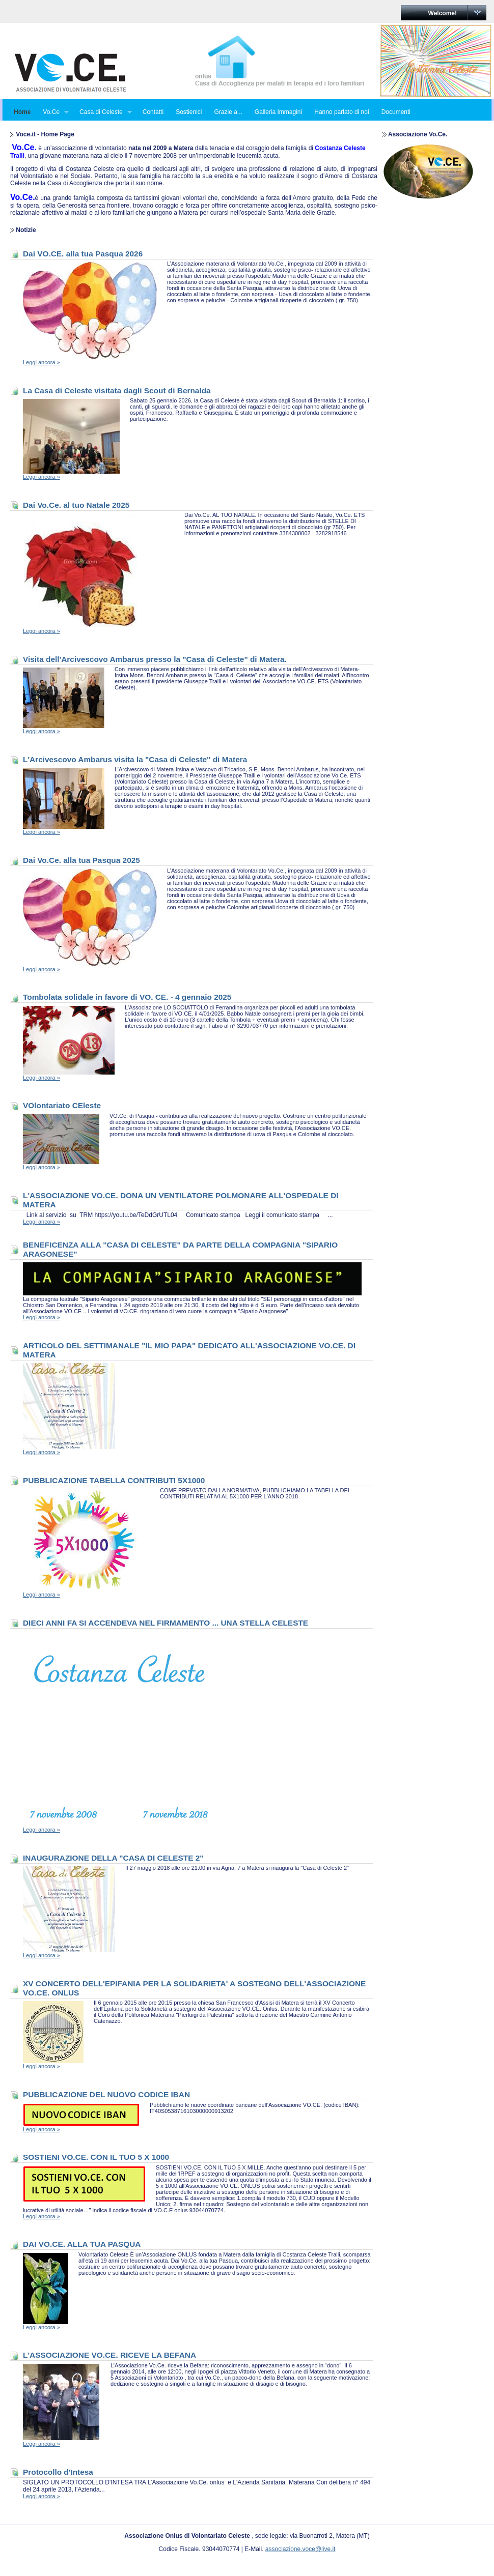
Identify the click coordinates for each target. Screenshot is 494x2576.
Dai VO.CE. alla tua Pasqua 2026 (83, 253)
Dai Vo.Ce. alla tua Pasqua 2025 (81, 860)
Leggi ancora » (41, 362)
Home (22, 111)
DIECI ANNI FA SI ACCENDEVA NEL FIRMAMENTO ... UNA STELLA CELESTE (165, 1622)
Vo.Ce (53, 112)
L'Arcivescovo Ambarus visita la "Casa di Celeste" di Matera (135, 759)
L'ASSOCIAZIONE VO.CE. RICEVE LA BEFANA (109, 2355)
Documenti (395, 111)
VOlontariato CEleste (62, 1105)
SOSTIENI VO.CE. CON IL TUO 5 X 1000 (96, 2157)
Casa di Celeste (102, 112)
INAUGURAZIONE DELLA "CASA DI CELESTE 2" (113, 1858)
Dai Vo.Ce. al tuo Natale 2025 (76, 505)
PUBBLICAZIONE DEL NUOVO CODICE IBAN (106, 2094)
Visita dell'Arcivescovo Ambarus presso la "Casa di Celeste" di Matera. (155, 659)
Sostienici (189, 111)
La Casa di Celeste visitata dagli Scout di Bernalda (117, 390)
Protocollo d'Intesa (58, 2472)
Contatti (153, 111)
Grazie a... (228, 111)
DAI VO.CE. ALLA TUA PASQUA (82, 2244)
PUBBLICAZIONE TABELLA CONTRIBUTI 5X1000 (114, 1480)
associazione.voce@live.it (300, 2549)
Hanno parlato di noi (341, 111)
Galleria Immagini (278, 111)
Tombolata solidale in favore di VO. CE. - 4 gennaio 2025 (127, 997)
